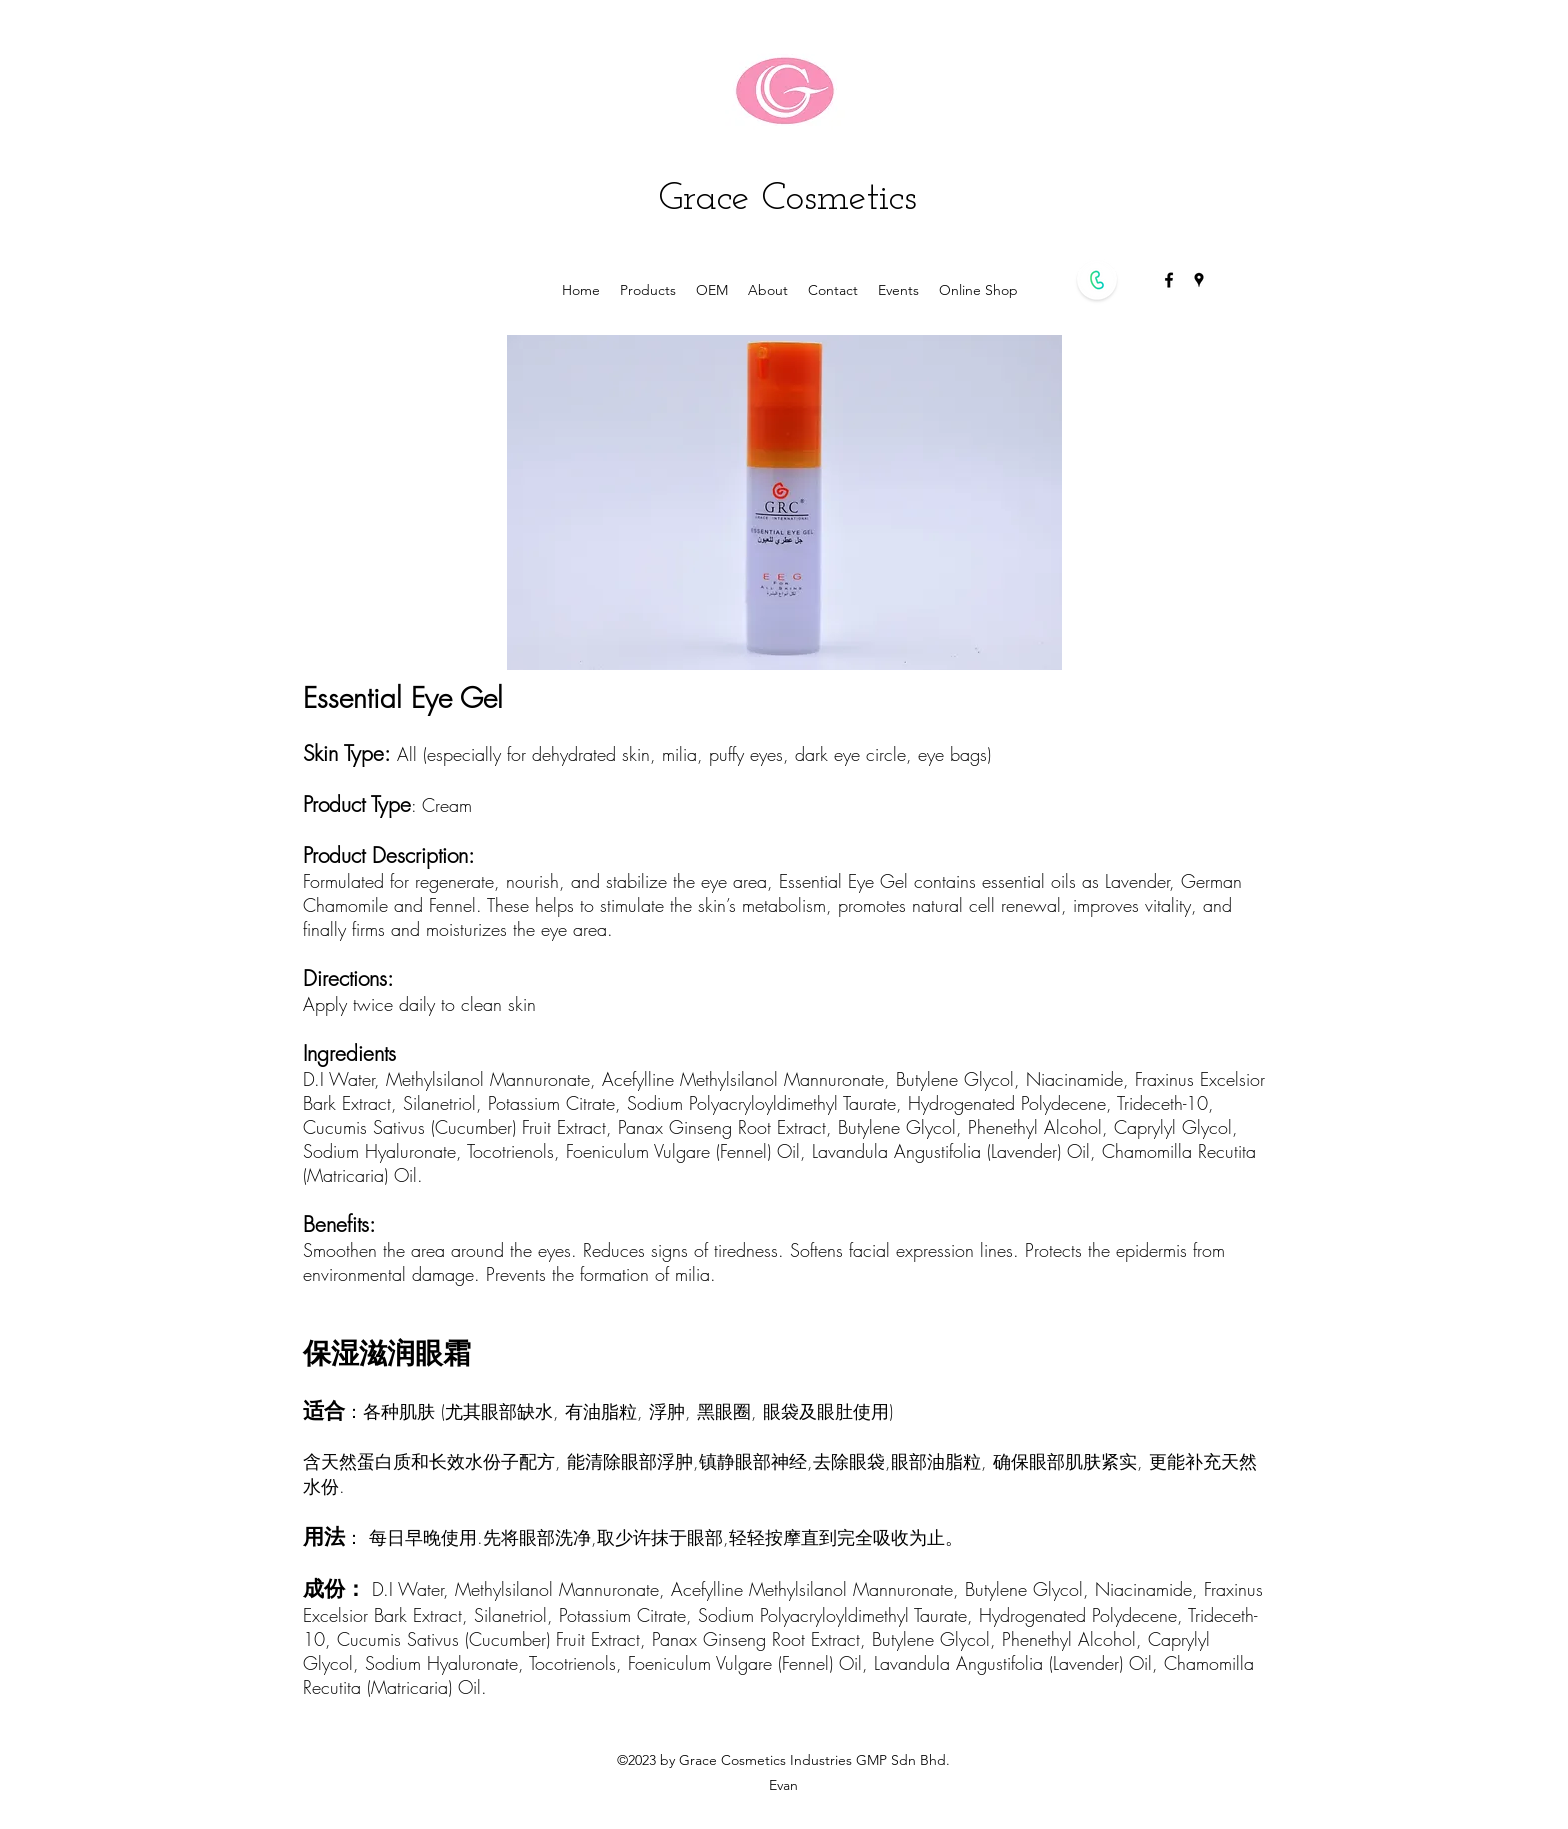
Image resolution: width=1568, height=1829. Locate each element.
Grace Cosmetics (788, 199)
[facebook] (1169, 280)
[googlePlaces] (1199, 280)
